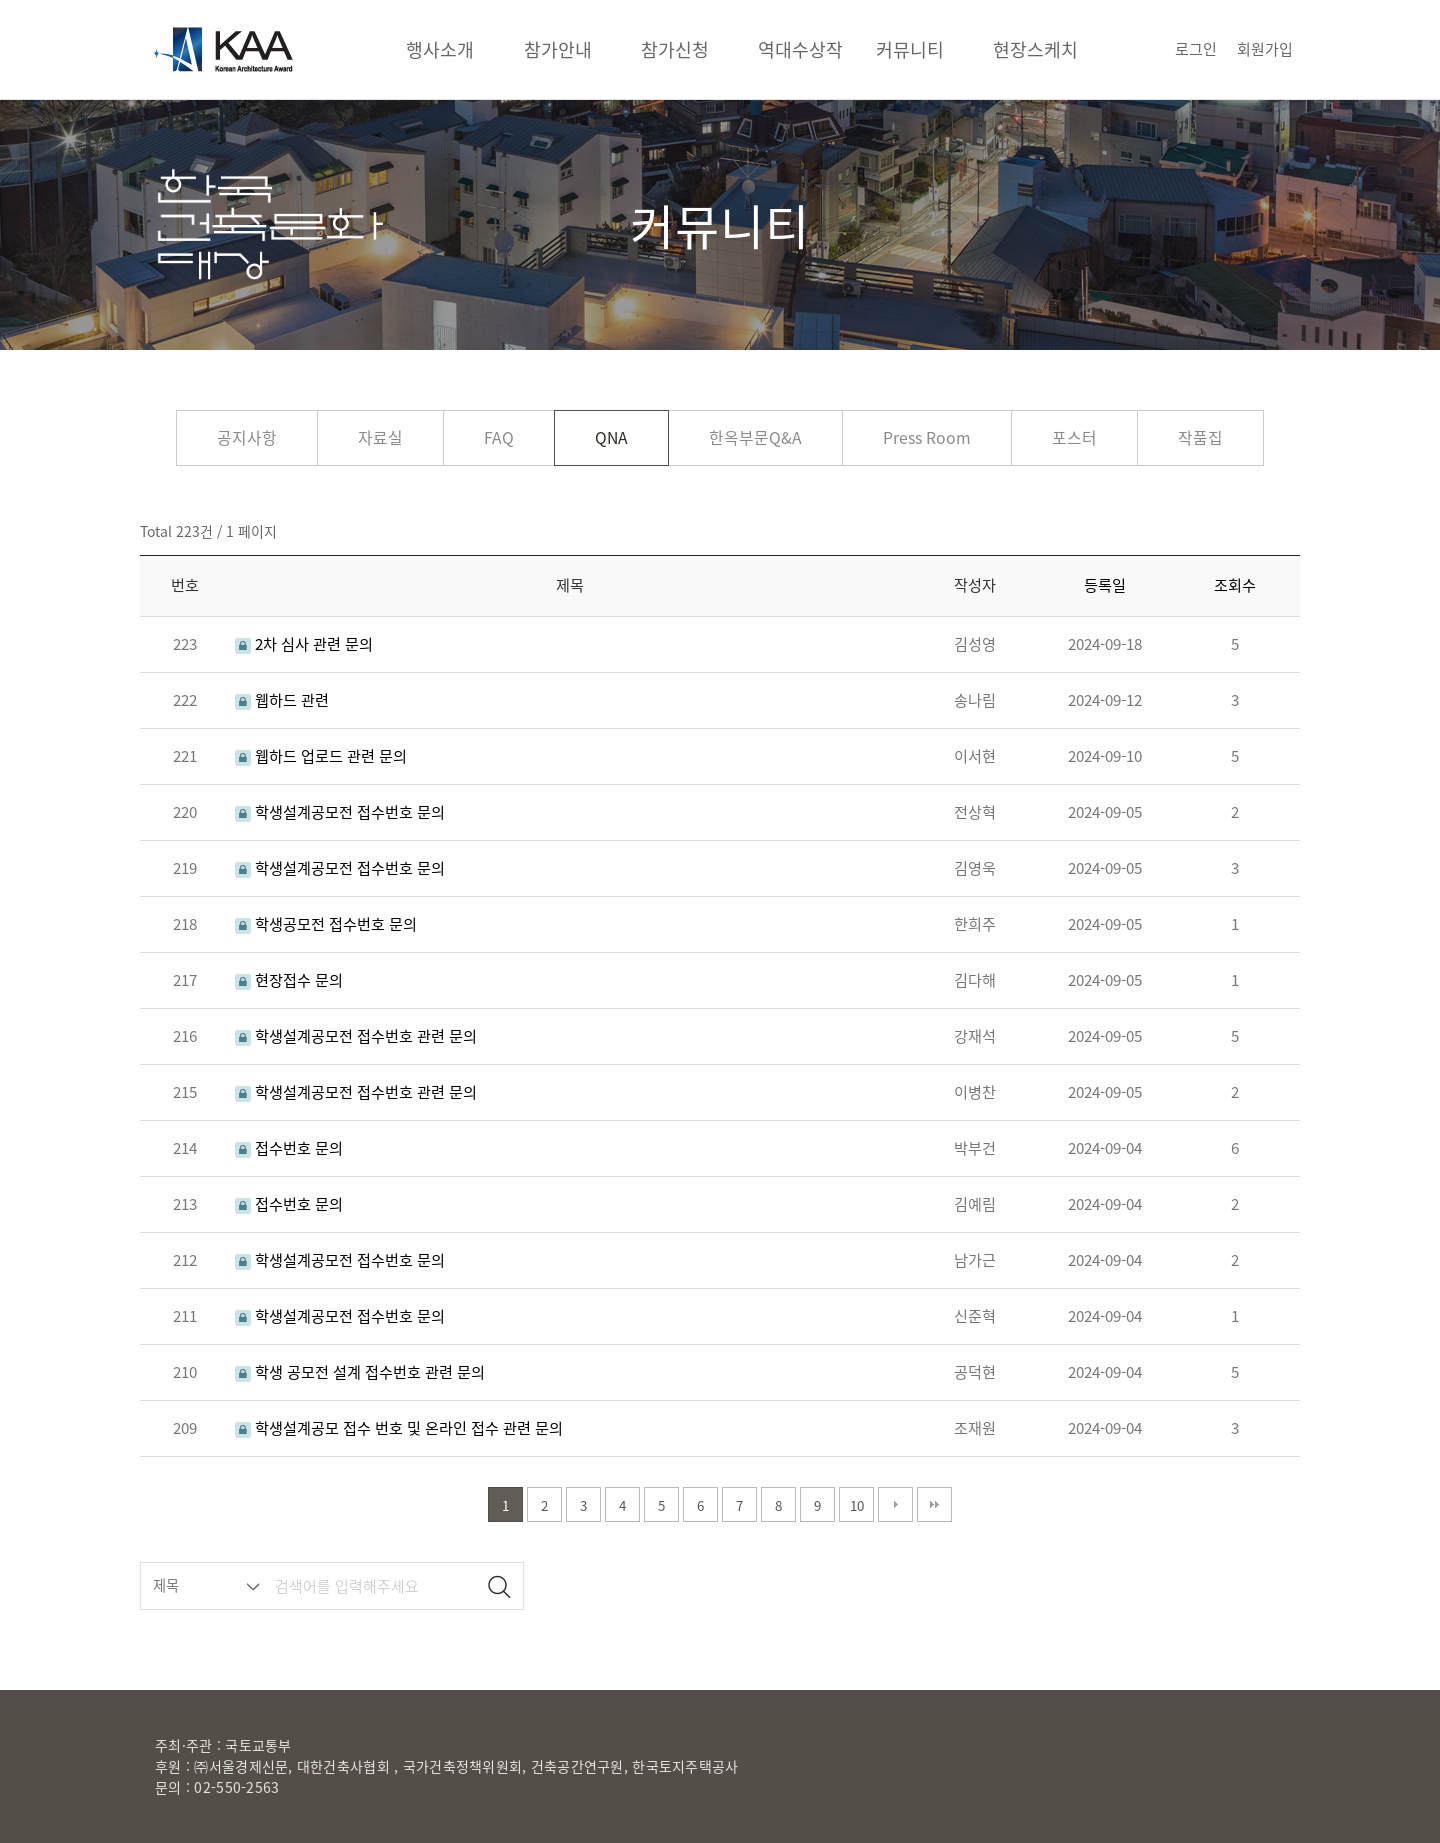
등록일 (1105, 584)
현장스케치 (1035, 49)
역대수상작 (800, 49)
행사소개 (440, 49)
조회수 (1235, 584)
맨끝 (934, 1504)
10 (857, 1505)
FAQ (499, 437)
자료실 (380, 437)
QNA (611, 437)
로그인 (1196, 49)
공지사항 (247, 437)
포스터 (1074, 437)
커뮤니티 (910, 49)
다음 (895, 1504)
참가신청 (675, 49)
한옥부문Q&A (755, 437)
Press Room (927, 437)
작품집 (1200, 437)
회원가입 (1265, 49)
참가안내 (558, 49)
